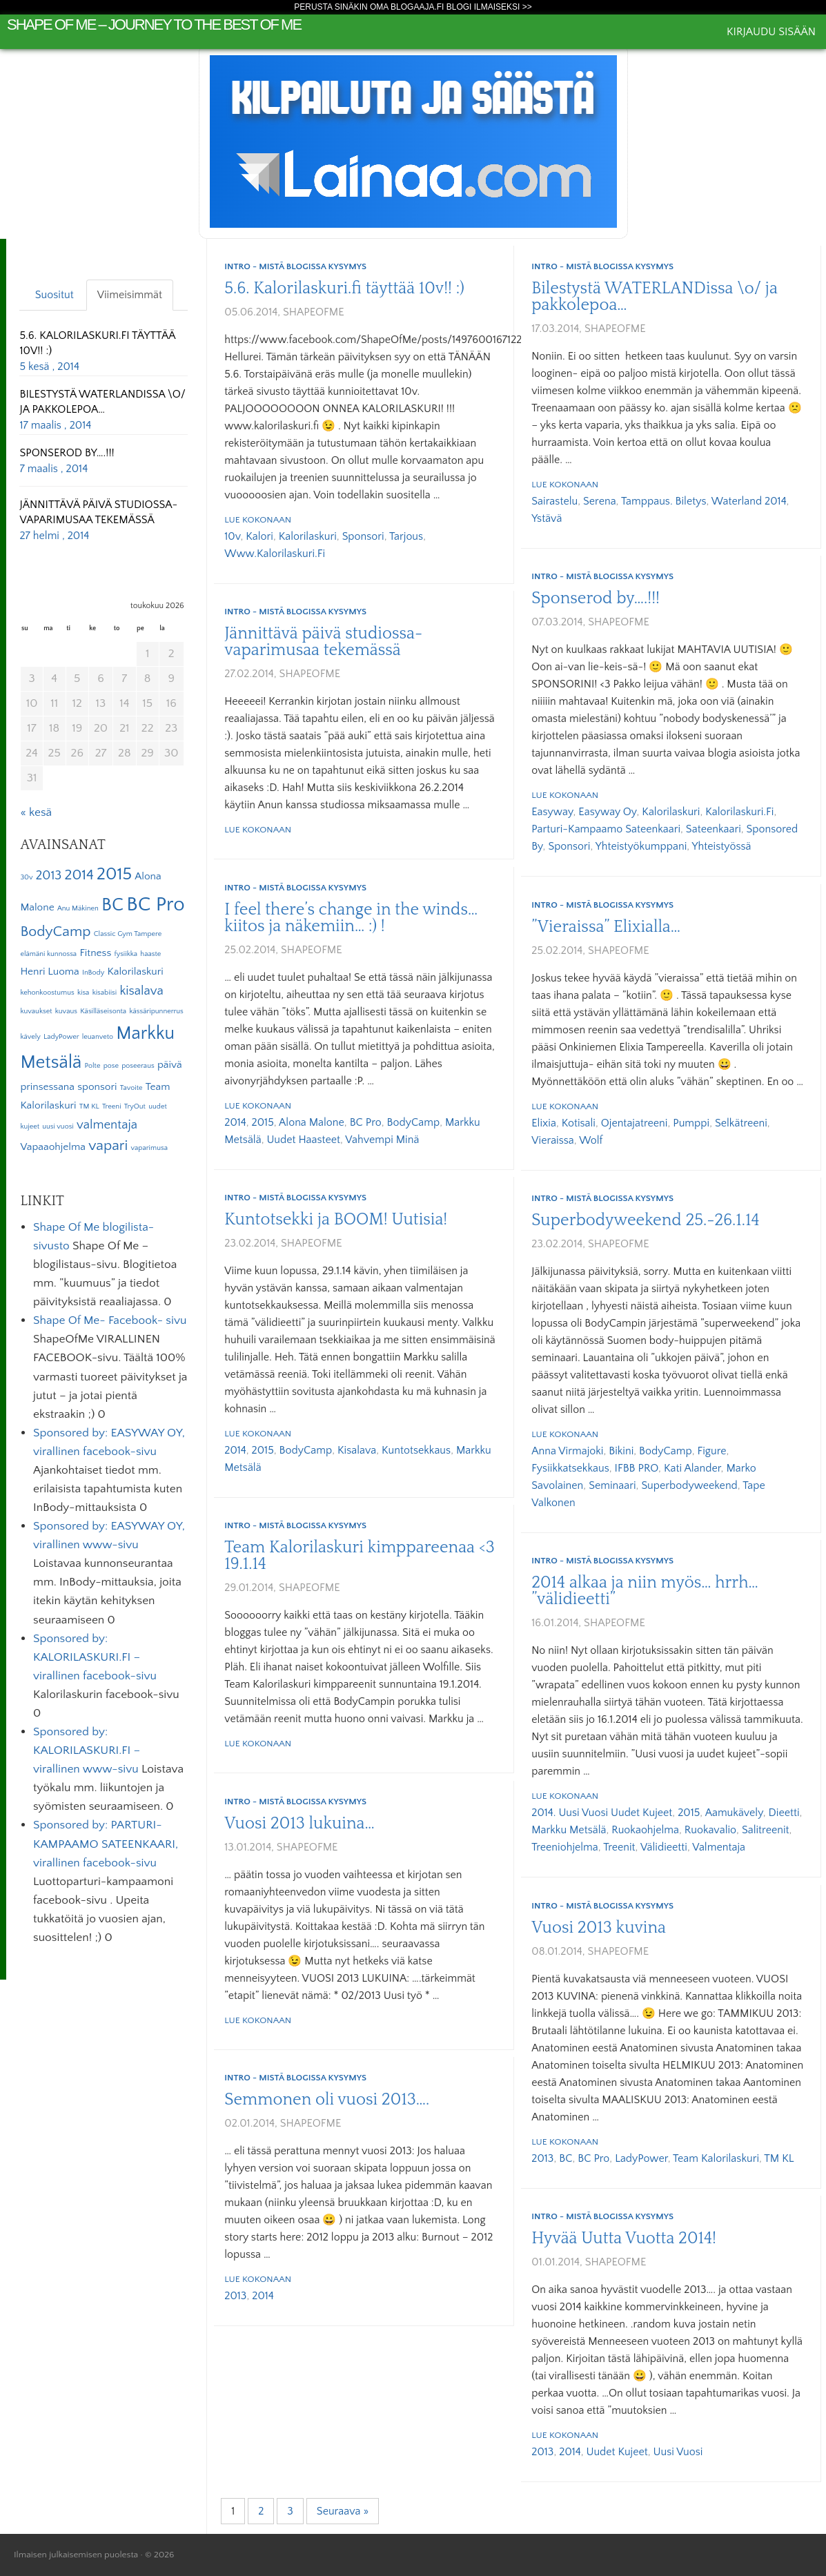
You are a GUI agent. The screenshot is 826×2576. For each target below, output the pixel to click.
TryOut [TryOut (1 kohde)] (135, 1106)
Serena (599, 501)
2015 (263, 1122)
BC (565, 2158)
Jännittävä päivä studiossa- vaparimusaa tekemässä (323, 642)
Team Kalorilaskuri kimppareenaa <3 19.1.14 (359, 1556)
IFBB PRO (636, 1468)
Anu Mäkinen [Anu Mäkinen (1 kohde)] (78, 908)
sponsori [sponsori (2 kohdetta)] (97, 1087)
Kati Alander (692, 1468)
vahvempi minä (382, 1139)
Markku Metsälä (568, 1830)
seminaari (612, 1485)
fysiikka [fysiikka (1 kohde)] (125, 954)
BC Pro (366, 1122)
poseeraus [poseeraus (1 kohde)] (137, 1066)
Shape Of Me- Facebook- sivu (109, 1320)
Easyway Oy (607, 812)
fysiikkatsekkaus (570, 1468)
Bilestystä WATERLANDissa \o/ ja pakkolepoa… (654, 297)
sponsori (363, 536)
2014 (235, 1122)
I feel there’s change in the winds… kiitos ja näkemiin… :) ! (351, 918)
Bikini (621, 1451)
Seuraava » (342, 2511)
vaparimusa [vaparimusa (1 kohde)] (148, 1148)
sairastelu (554, 501)
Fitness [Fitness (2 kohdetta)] (95, 953)
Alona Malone (311, 1122)
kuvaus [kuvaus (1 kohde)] (66, 1011)
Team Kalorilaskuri (716, 2158)
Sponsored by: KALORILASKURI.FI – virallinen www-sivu (86, 1750)
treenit (619, 1847)
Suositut (54, 295)
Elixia (543, 1123)
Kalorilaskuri (308, 536)
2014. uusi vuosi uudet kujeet (601, 1812)
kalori (259, 536)
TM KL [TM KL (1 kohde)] (89, 1106)
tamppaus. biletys (664, 501)
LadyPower (641, 2158)
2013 (542, 2158)
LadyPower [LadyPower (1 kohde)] (61, 1037)
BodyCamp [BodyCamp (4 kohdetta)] (55, 932)
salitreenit (765, 1830)
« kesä (36, 812)
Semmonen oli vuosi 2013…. (326, 2100)
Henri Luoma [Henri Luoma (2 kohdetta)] (49, 971)
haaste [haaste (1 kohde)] (150, 954)
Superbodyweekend (689, 1485)
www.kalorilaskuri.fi (274, 553)
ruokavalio (710, 1830)
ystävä (546, 518)
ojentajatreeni (634, 1123)
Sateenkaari (713, 829)
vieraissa (552, 1140)
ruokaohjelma (645, 1830)
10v (232, 536)
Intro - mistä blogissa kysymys (295, 266)
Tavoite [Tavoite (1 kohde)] (131, 1088)
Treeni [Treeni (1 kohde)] (111, 1106)
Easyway (552, 812)
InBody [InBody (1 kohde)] (93, 972)
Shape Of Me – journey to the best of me (154, 24)
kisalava (356, 1450)
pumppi (691, 1123)
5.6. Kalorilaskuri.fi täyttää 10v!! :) (344, 288)
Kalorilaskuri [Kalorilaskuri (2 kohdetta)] (135, 971)
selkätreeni (741, 1123)
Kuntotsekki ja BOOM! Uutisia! (335, 1220)
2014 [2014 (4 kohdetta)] (79, 875)
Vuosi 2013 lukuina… (299, 1824)
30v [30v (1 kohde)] (26, 877)
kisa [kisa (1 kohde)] (83, 992)
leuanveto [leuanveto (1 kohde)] (97, 1037)
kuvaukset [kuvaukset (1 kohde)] (36, 1011)
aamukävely (734, 1812)
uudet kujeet (617, 2452)
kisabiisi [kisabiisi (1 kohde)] (104, 992)
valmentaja (718, 1847)
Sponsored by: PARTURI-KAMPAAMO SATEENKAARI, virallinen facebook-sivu (105, 1843)
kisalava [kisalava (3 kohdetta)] (141, 991)
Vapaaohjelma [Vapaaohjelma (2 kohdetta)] (53, 1147)
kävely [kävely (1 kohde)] (30, 1037)
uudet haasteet (303, 1139)
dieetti (784, 1812)
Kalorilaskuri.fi (739, 812)
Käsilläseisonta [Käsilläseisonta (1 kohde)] (103, 1011)
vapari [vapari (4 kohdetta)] (108, 1146)
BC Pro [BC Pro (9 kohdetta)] (155, 904)
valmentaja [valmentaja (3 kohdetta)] (107, 1125)
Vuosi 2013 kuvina (598, 1928)
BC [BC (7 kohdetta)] (112, 905)
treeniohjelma (564, 1847)
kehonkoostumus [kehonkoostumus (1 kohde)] (47, 992)
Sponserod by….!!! (595, 598)
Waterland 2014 (749, 501)
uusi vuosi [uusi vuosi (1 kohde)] (58, 1126)
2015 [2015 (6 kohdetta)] (114, 874)
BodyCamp (413, 1122)
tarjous (406, 536)
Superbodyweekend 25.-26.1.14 (645, 1220)
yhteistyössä (721, 846)
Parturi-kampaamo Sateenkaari (605, 829)
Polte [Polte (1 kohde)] (93, 1066)
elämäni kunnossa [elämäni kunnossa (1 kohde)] (48, 954)
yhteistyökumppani (641, 846)
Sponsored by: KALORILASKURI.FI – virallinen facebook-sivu (95, 1657)
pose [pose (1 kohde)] (111, 1066)
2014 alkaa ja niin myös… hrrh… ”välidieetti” (644, 1591)
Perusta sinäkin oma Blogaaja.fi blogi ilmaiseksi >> (413, 7)
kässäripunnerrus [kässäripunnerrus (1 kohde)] (156, 1011)
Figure (712, 1451)
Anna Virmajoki (567, 1451)
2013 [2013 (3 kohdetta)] (49, 875)
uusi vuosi (678, 2452)
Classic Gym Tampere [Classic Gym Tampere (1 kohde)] (127, 934)
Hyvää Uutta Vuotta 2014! (623, 2238)
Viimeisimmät (129, 295)
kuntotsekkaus (416, 1450)
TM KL (779, 2158)
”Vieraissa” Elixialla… (605, 927)
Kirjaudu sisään (771, 32)
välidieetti (663, 1847)
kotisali (579, 1123)
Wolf (590, 1140)
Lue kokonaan (257, 520)
